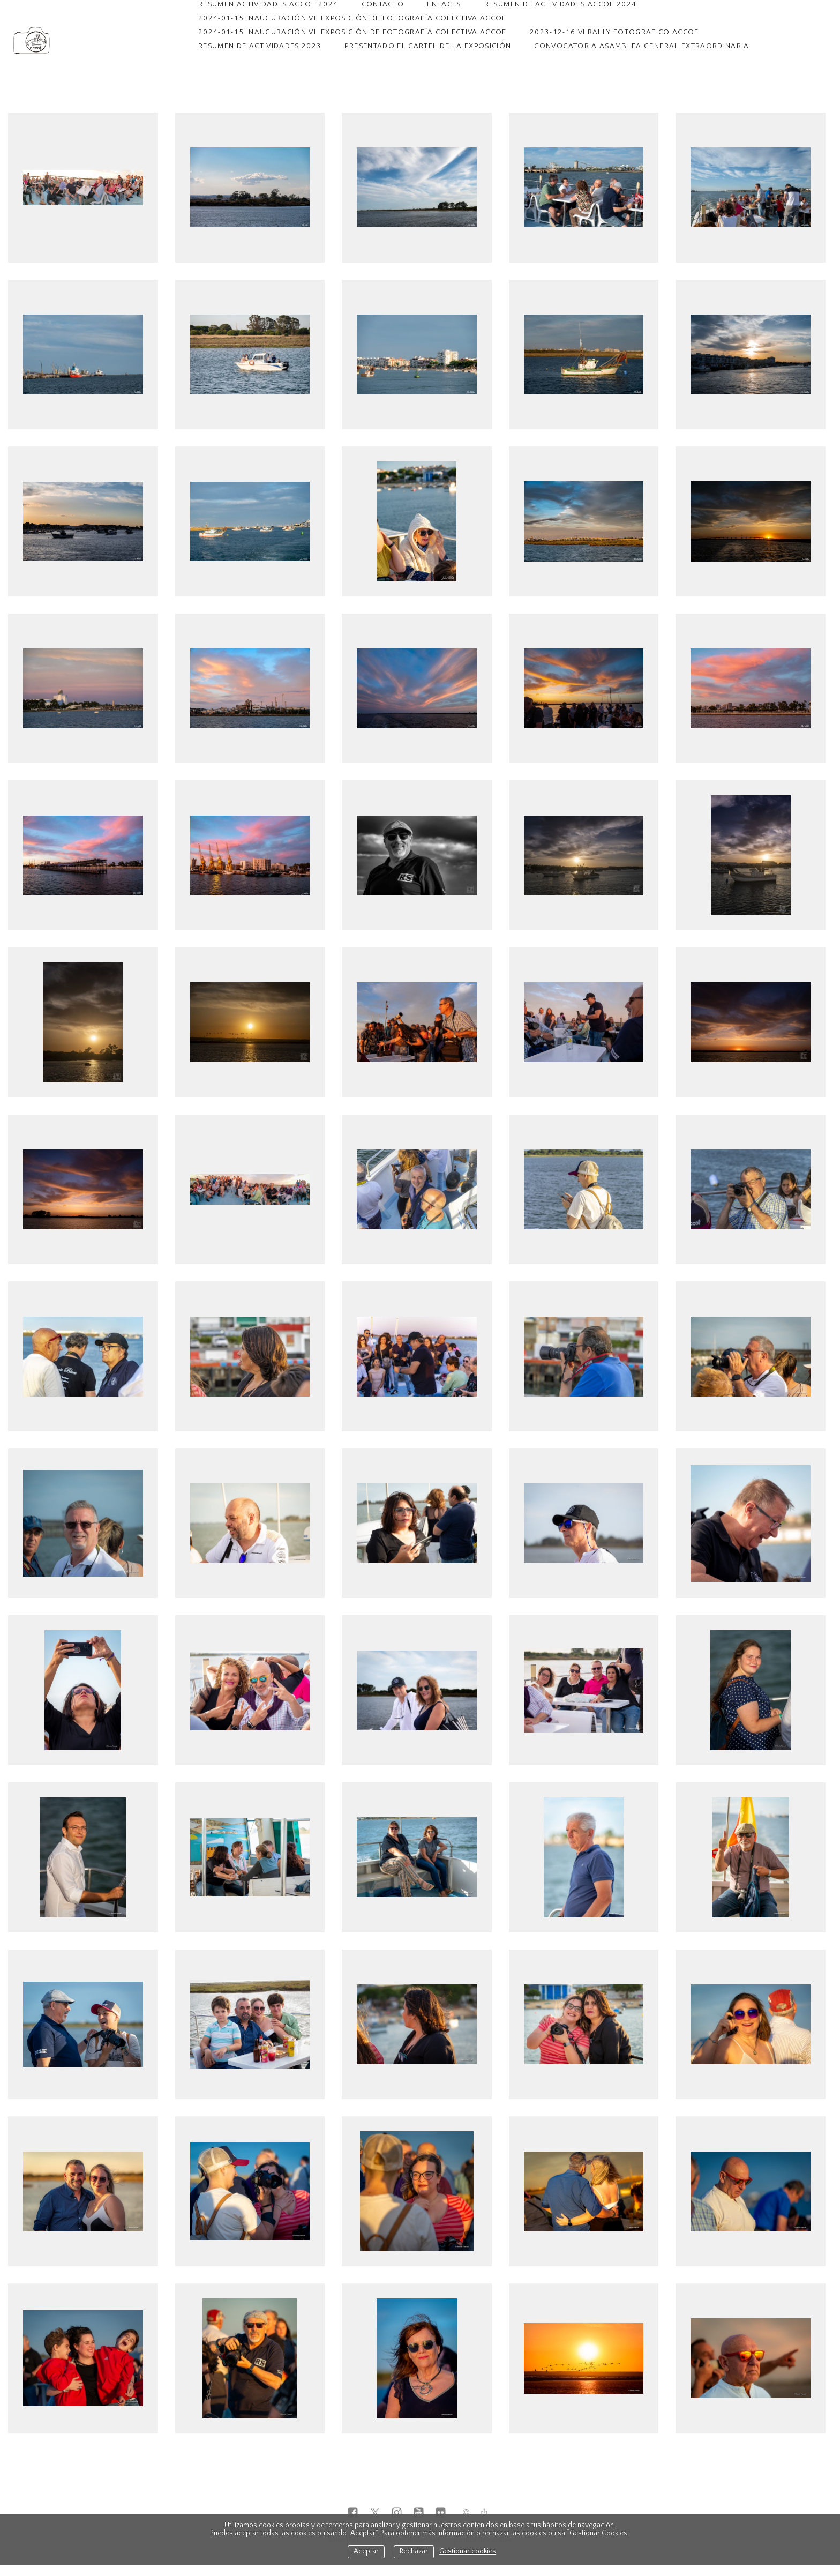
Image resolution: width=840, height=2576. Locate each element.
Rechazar (414, 2552)
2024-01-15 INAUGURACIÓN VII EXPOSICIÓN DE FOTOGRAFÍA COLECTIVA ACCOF (352, 17)
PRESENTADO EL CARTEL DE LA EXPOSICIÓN (427, 45)
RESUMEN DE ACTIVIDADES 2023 (259, 45)
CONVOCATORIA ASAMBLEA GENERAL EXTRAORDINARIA (641, 45)
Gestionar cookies (467, 2552)
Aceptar (366, 2552)
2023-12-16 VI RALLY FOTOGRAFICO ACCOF (614, 31)
